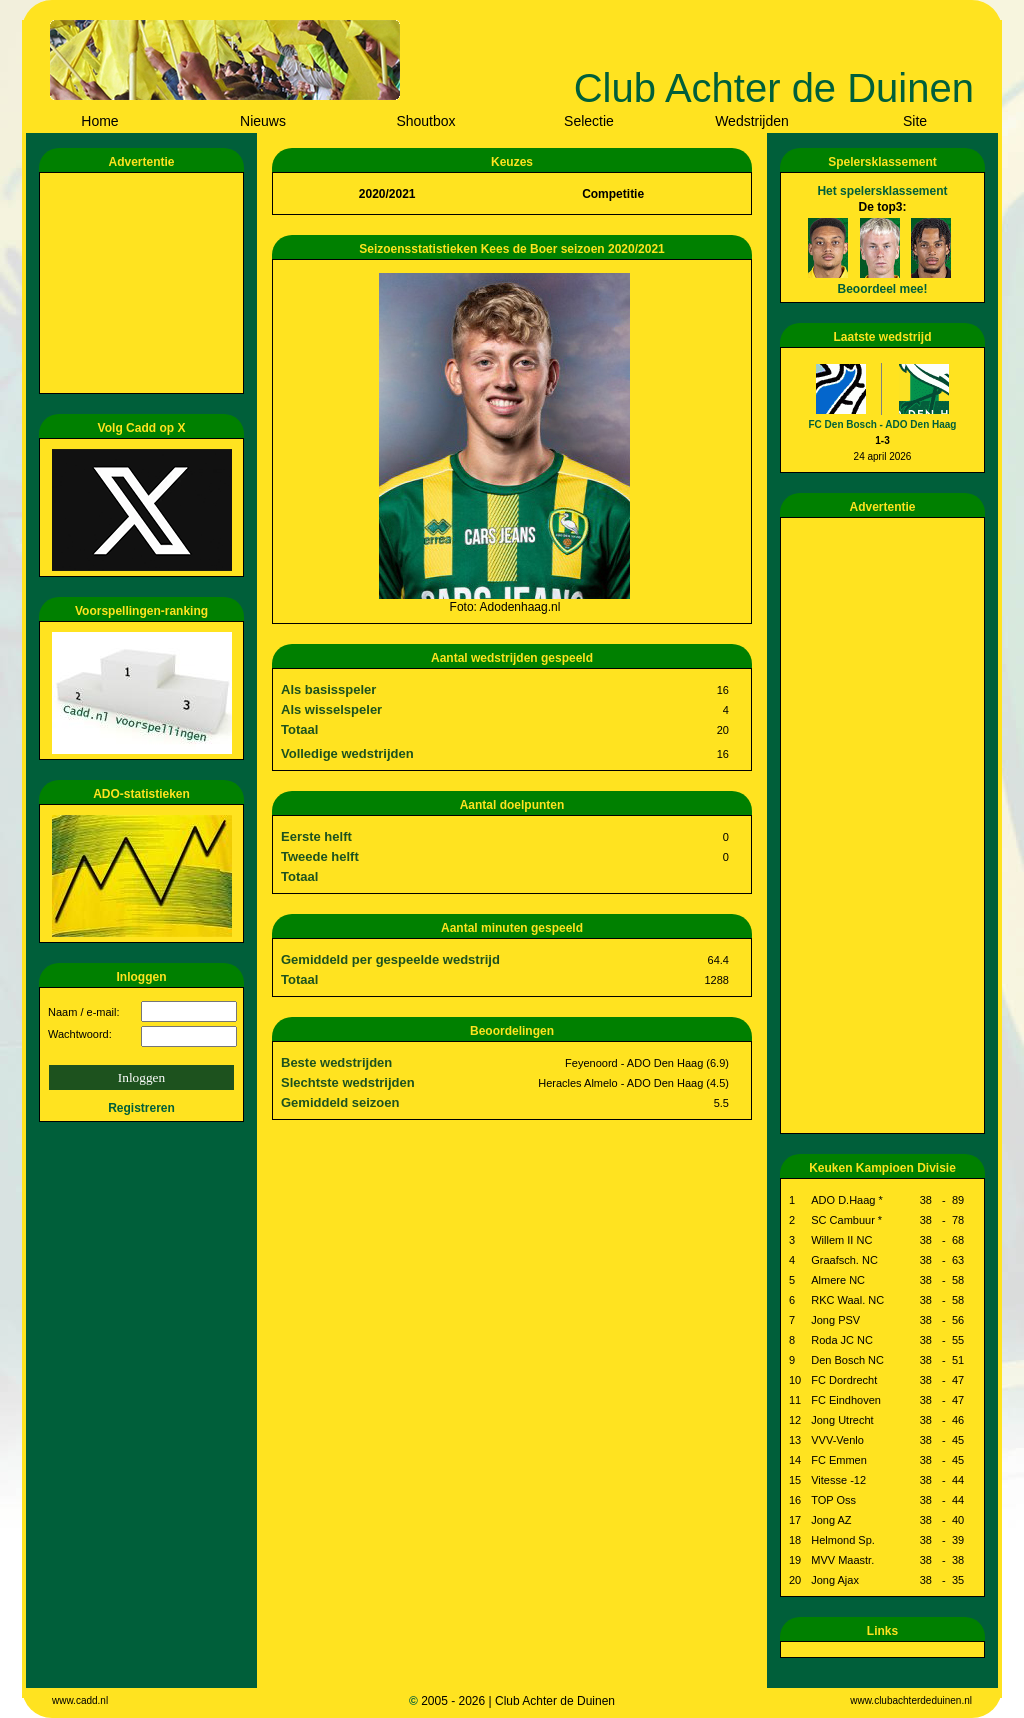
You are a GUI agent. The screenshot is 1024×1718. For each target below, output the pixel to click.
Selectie (589, 121)
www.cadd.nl (80, 1700)
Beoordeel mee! (882, 289)
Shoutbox (425, 121)
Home (99, 121)
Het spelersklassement (882, 191)
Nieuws (263, 121)
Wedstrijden (752, 121)
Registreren (141, 1108)
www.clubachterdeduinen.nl (911, 1700)
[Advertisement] (145, 283)
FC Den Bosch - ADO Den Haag (883, 424)
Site (915, 121)
